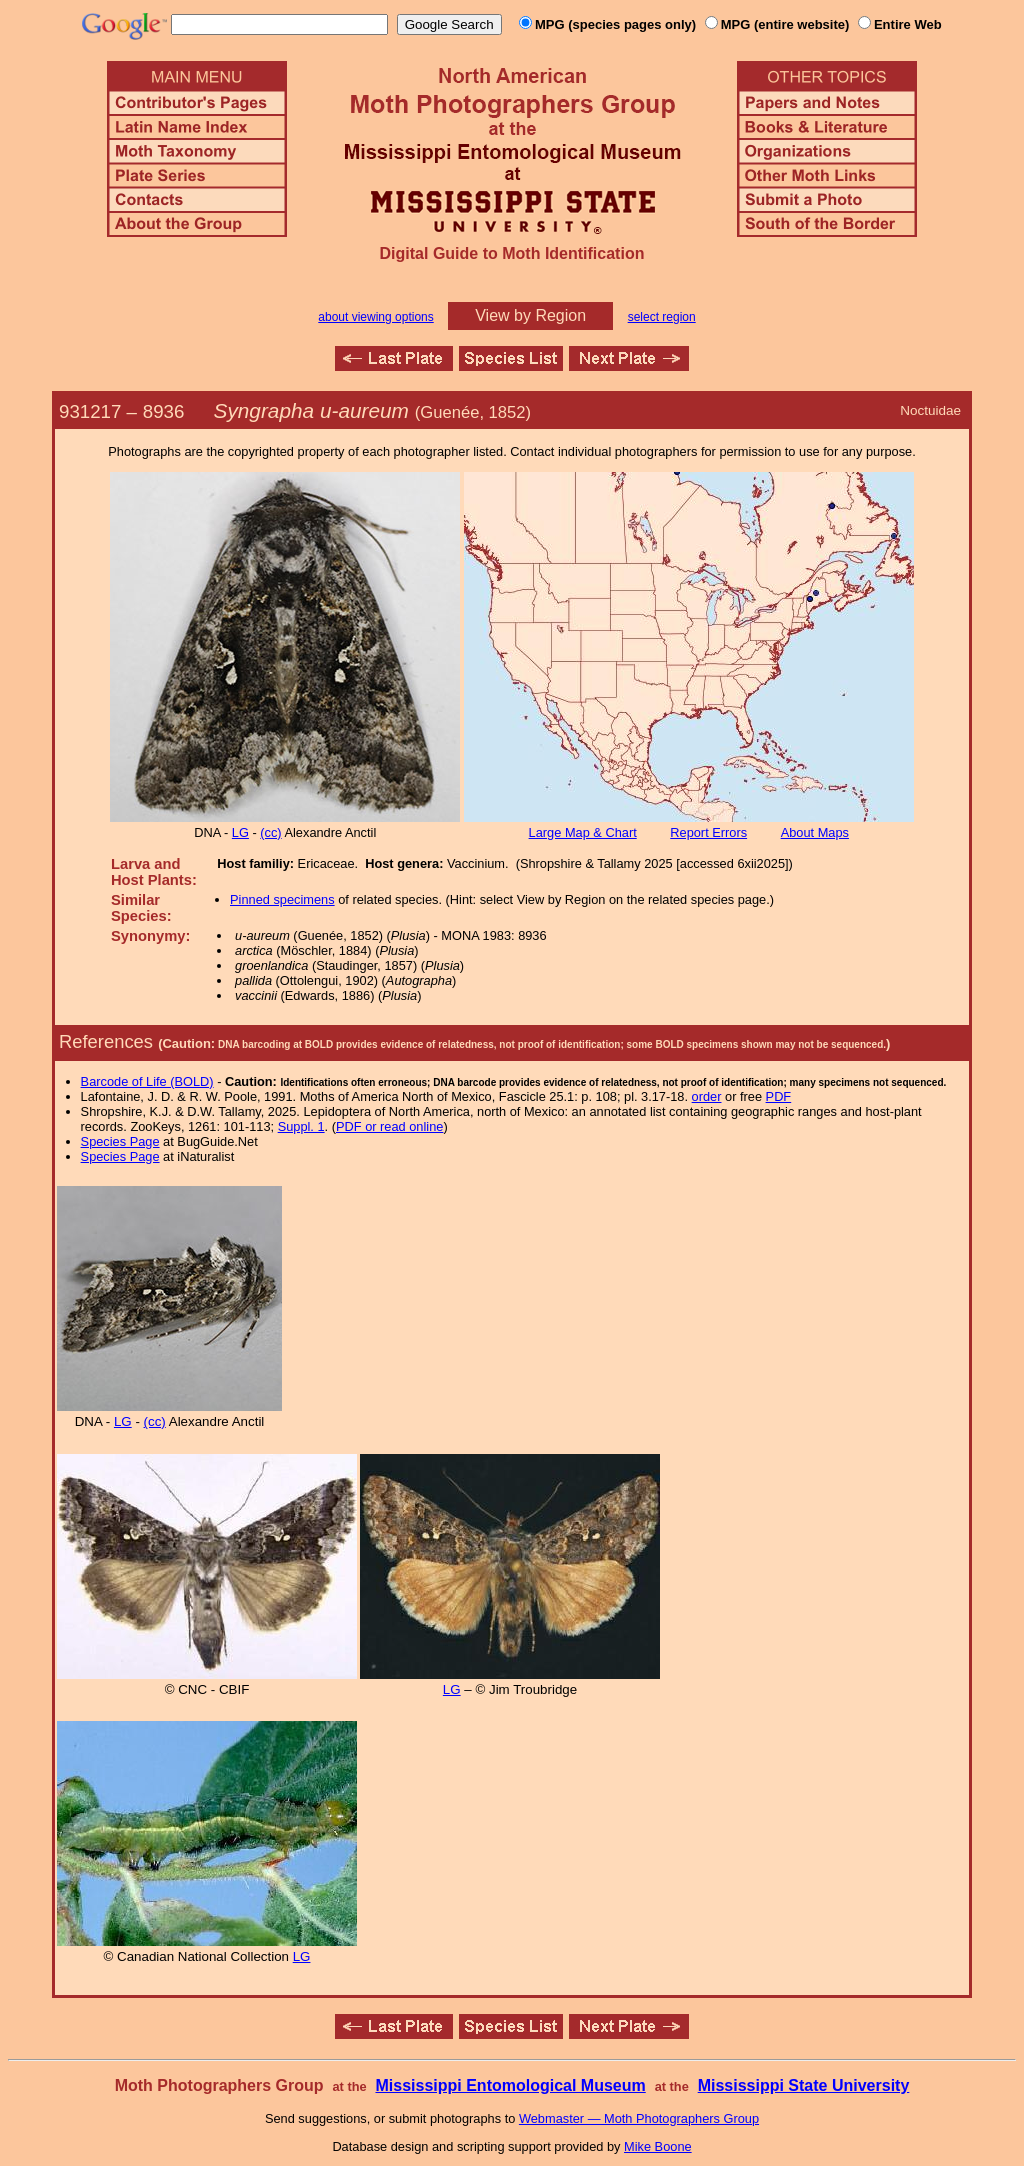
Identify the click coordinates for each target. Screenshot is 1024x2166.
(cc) (270, 832)
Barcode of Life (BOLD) (147, 1081)
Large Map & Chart (583, 832)
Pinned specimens (282, 899)
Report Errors (708, 832)
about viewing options (375, 317)
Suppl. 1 (301, 1126)
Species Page (120, 1141)
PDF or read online (389, 1126)
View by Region (530, 315)
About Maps (815, 832)
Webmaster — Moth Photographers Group (639, 2118)
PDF (779, 1096)
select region (662, 317)
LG (240, 832)
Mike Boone (658, 2146)
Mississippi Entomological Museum (510, 2085)
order (707, 1096)
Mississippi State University (804, 2085)
